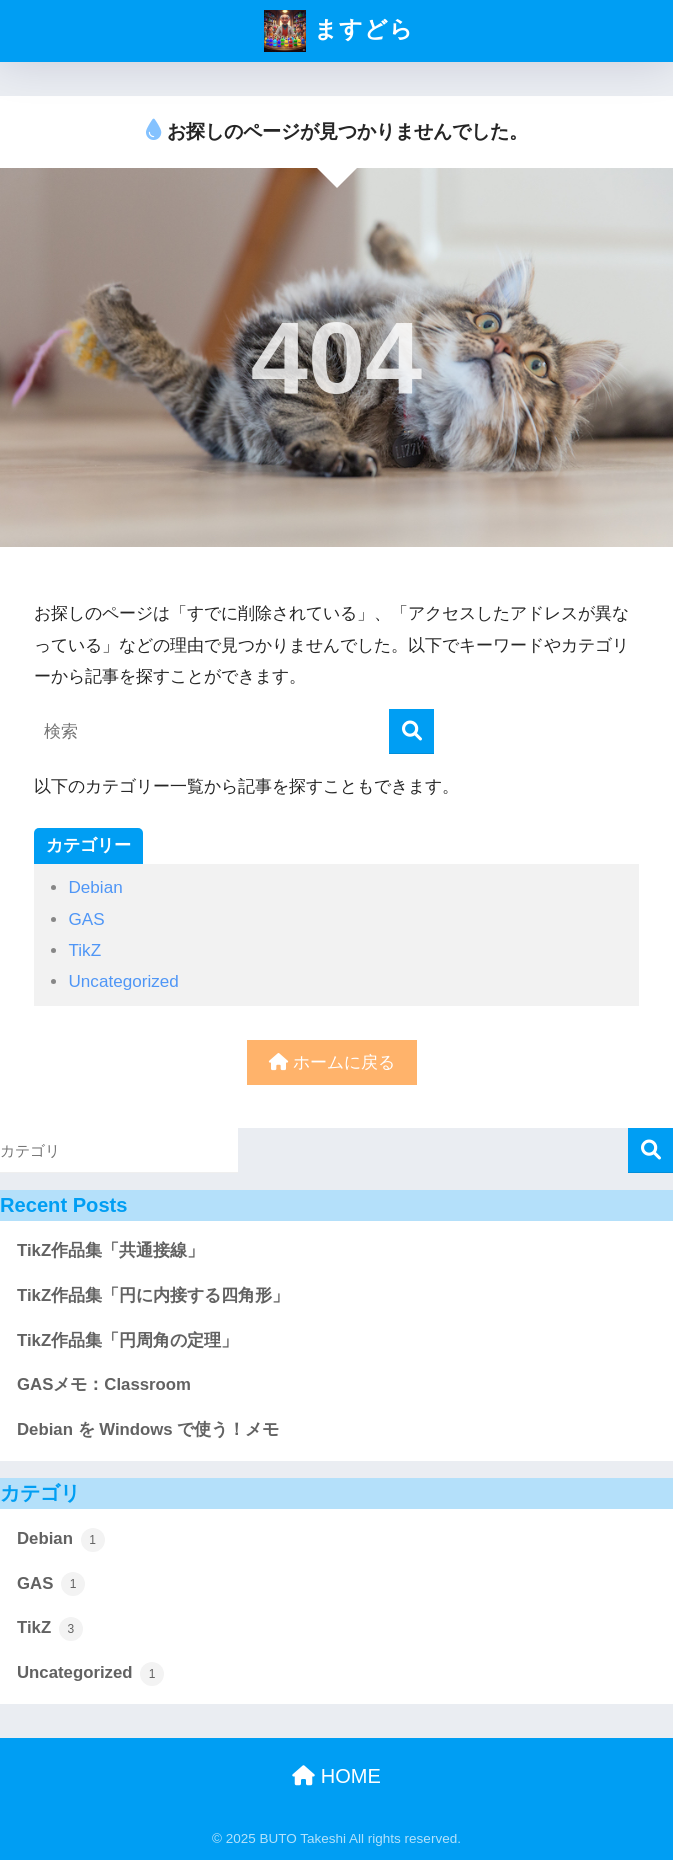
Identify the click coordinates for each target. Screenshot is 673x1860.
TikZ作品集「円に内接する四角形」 (153, 1295)
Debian (95, 887)
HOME (336, 1776)
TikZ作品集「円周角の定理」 (127, 1340)
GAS (86, 919)
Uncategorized (123, 981)
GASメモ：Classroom (104, 1384)
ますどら (338, 31)
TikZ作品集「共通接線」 (110, 1250)
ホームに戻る (332, 1062)
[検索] (411, 731)
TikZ (84, 950)
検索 (650, 1150)
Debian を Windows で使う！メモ (148, 1429)
